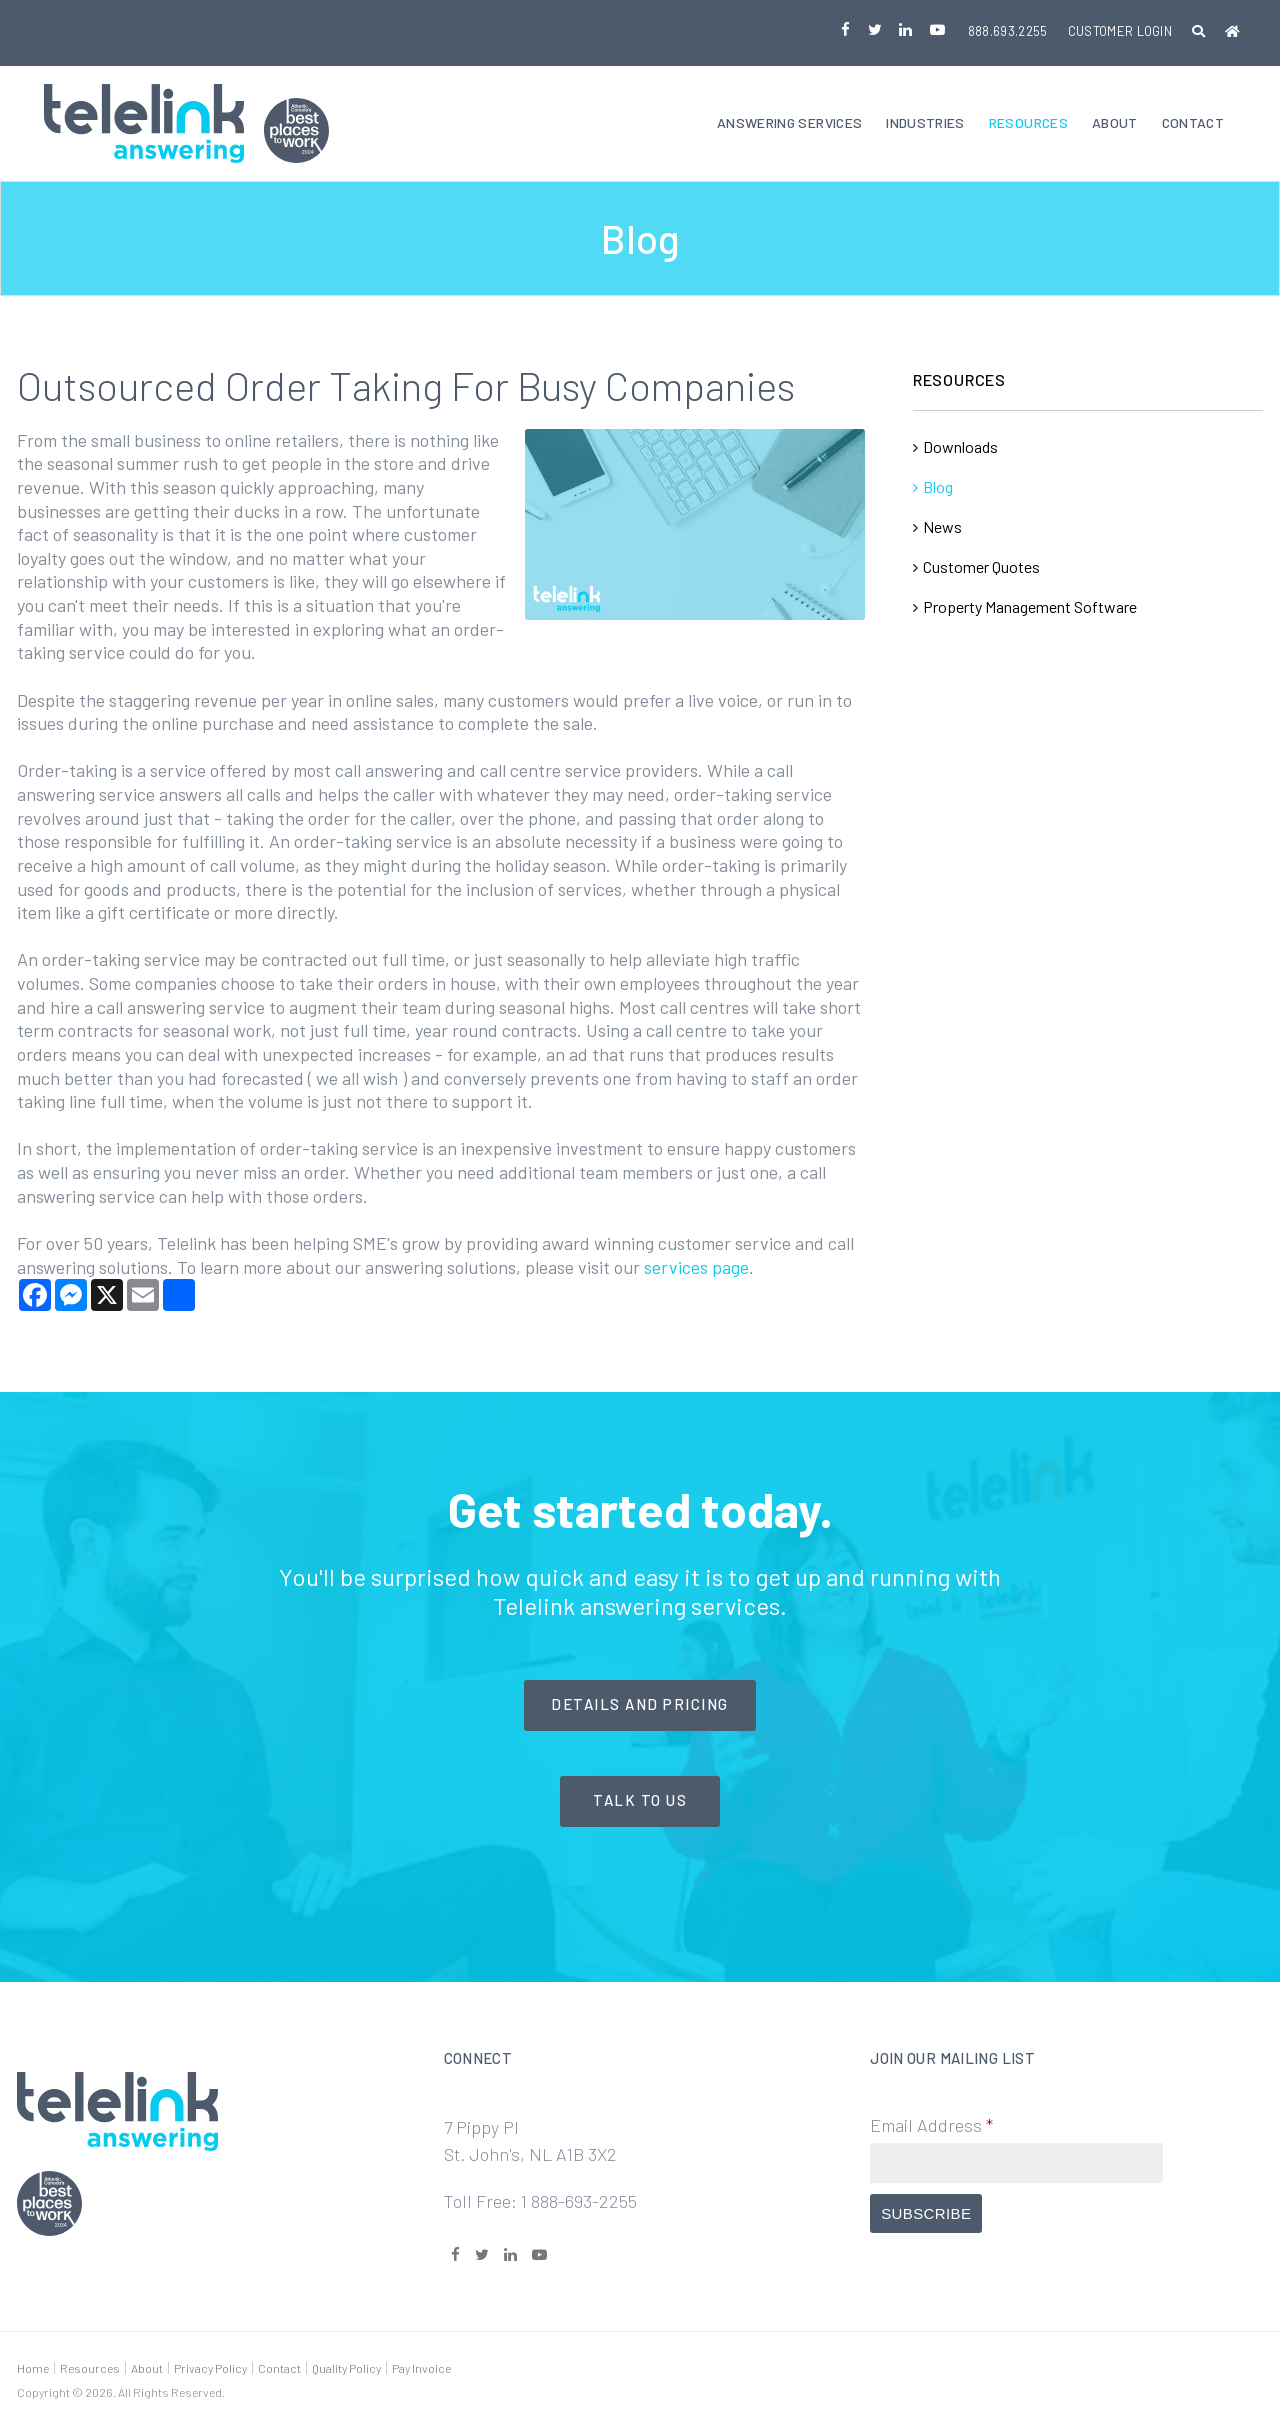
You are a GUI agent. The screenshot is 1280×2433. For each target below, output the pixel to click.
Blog (938, 488)
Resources (1028, 124)
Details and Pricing (640, 1707)
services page (696, 1269)
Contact (1193, 124)
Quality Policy (346, 2370)
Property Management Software (1030, 608)
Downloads (960, 448)
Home (33, 2370)
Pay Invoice (421, 2370)
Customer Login (1120, 31)
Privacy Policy (210, 2370)
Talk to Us (640, 1803)
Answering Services (789, 124)
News (942, 528)
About (1115, 124)
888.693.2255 (1008, 31)
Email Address (931, 2128)
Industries (925, 124)
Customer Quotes (981, 568)
